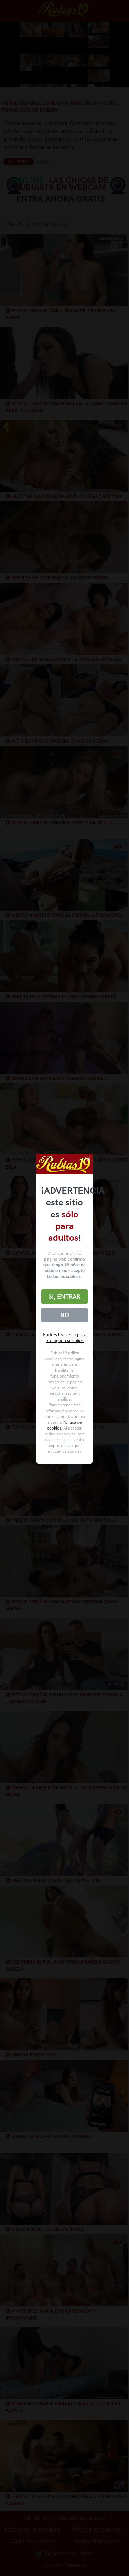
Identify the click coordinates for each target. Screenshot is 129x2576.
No (64, 1315)
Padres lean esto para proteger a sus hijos (64, 1337)
